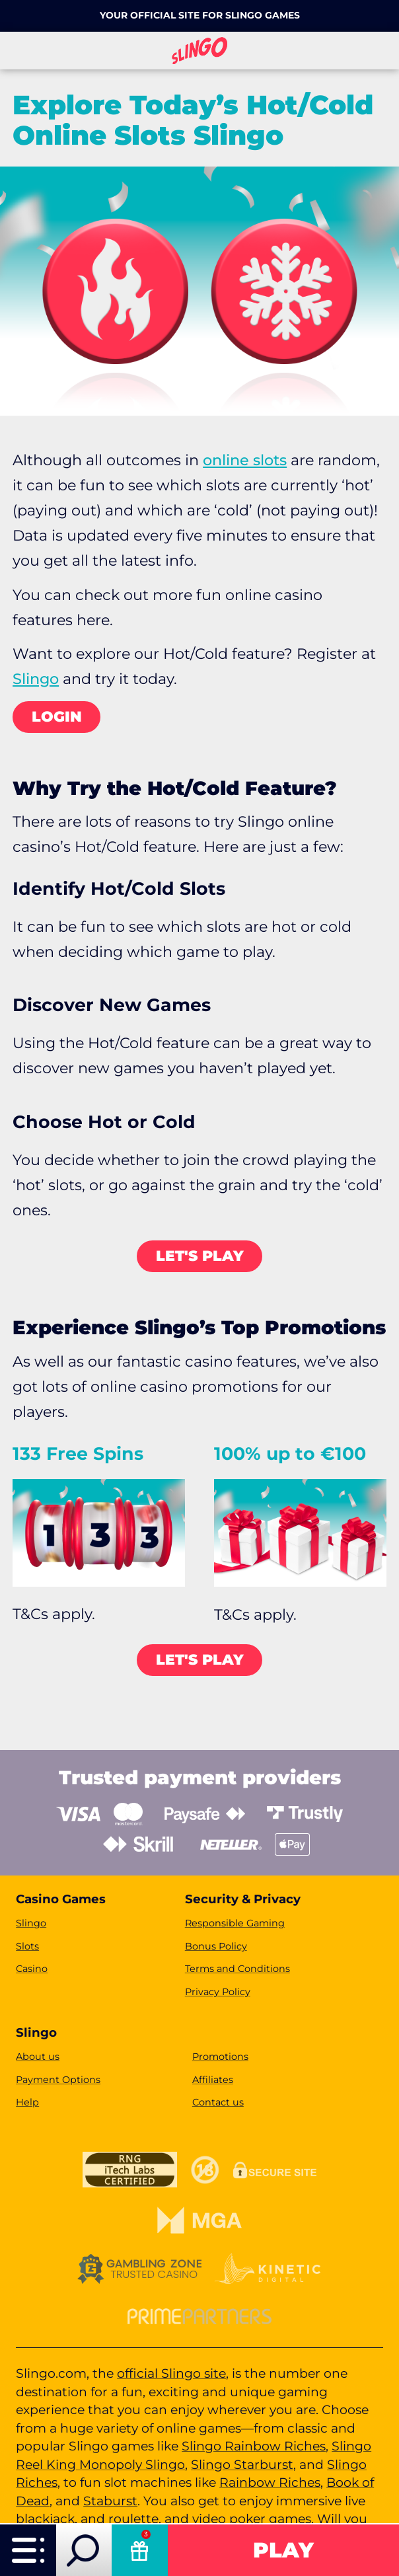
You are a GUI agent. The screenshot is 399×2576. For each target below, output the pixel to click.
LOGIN (57, 717)
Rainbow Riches (269, 2482)
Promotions (220, 2057)
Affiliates (212, 2080)
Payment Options (58, 2080)
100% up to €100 (290, 1453)
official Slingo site (171, 2373)
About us (37, 2057)
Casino (32, 1969)
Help (27, 2102)
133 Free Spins (78, 1453)
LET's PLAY (200, 1256)
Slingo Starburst (242, 2464)
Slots (27, 1946)
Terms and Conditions (237, 1969)
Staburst (110, 2501)
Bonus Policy (216, 1946)
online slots (245, 460)
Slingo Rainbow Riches (254, 2446)
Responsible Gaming (235, 1923)
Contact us (218, 2102)
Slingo (36, 678)
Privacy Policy (217, 1992)
